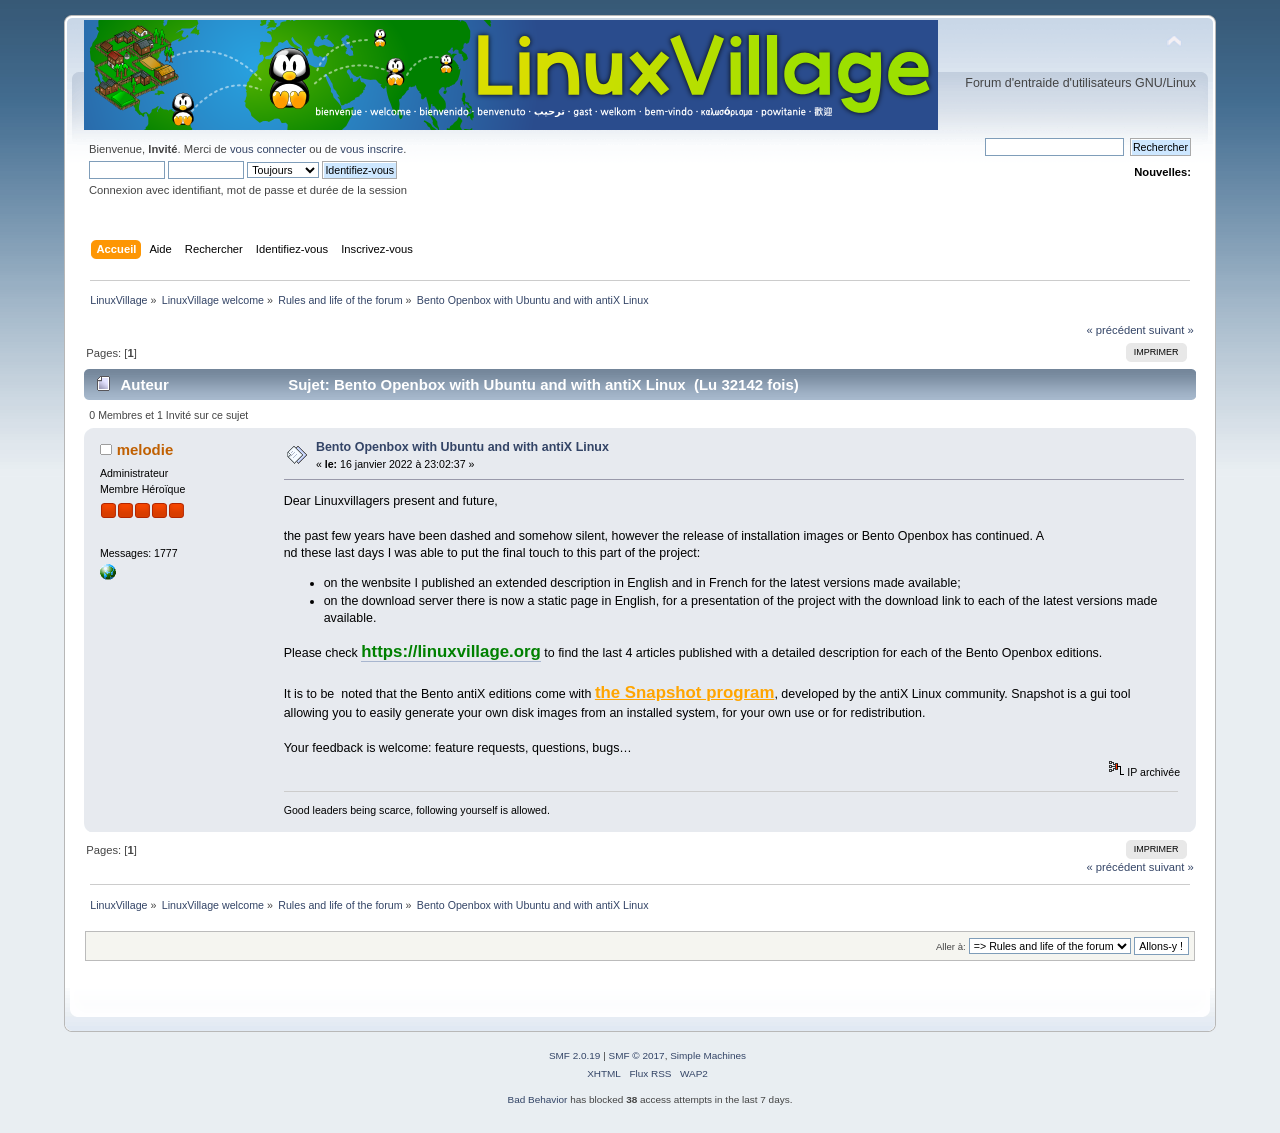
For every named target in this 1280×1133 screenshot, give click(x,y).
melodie (145, 449)
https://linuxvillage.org (451, 651)
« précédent (1115, 330)
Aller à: (951, 946)
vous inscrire (371, 149)
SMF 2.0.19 (575, 1055)
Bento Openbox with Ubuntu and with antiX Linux (462, 447)
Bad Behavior (538, 1099)
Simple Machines (708, 1055)
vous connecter (268, 149)
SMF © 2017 (637, 1055)
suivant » (1171, 330)
